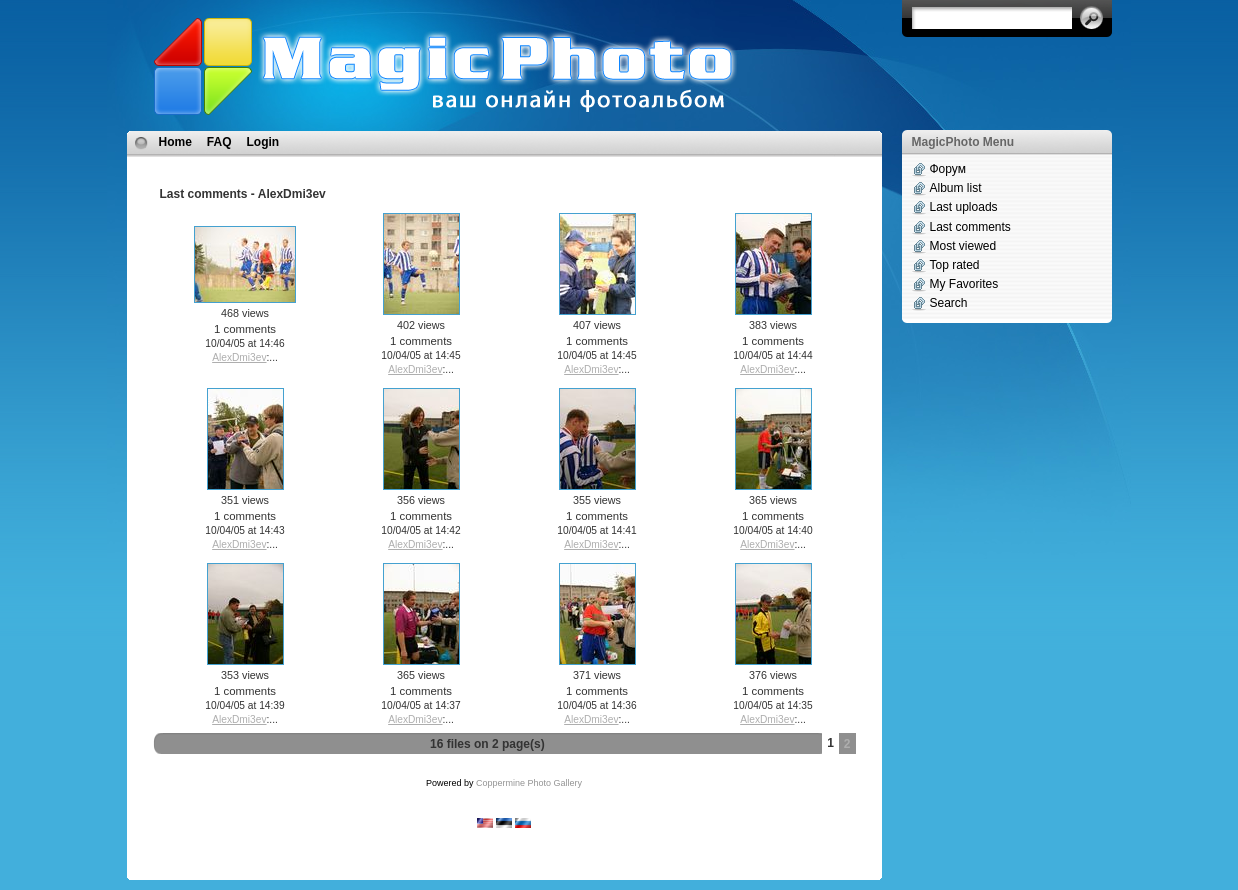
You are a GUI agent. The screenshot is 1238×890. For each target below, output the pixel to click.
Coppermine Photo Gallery (529, 783)
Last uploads (964, 207)
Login (263, 142)
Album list (956, 188)
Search (949, 303)
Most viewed (963, 246)
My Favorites (964, 284)
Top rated (955, 265)
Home (175, 142)
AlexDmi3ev (239, 357)
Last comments (970, 227)
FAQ (219, 142)
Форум (948, 169)
